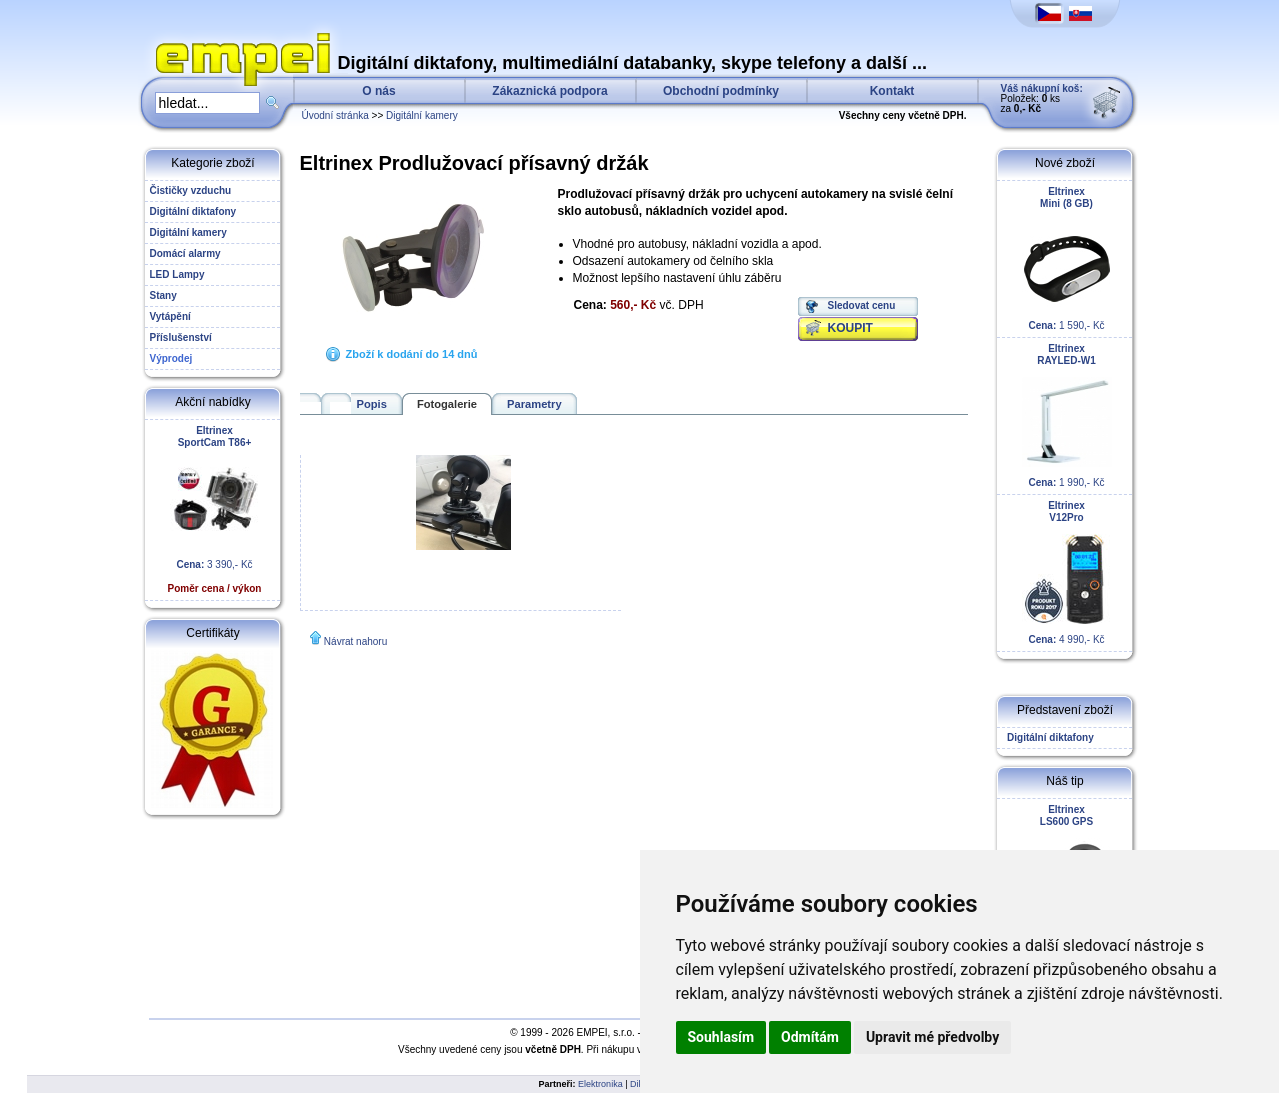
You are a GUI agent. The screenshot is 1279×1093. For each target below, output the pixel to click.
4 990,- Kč (1067, 572)
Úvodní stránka (335, 115)
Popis (372, 404)
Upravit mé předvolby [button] (932, 1037)
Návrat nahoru (355, 641)
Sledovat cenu (862, 305)
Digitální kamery (422, 115)
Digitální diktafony (1048, 737)
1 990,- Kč (1067, 415)
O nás (378, 91)
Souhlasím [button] (721, 1037)
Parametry (534, 404)
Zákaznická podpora (549, 91)
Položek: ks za (1042, 98)
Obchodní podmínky (721, 91)
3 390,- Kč (215, 509)
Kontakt (892, 91)
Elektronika (600, 1084)
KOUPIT (850, 328)
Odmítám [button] (810, 1037)
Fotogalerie (447, 404)
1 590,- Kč (1067, 258)
